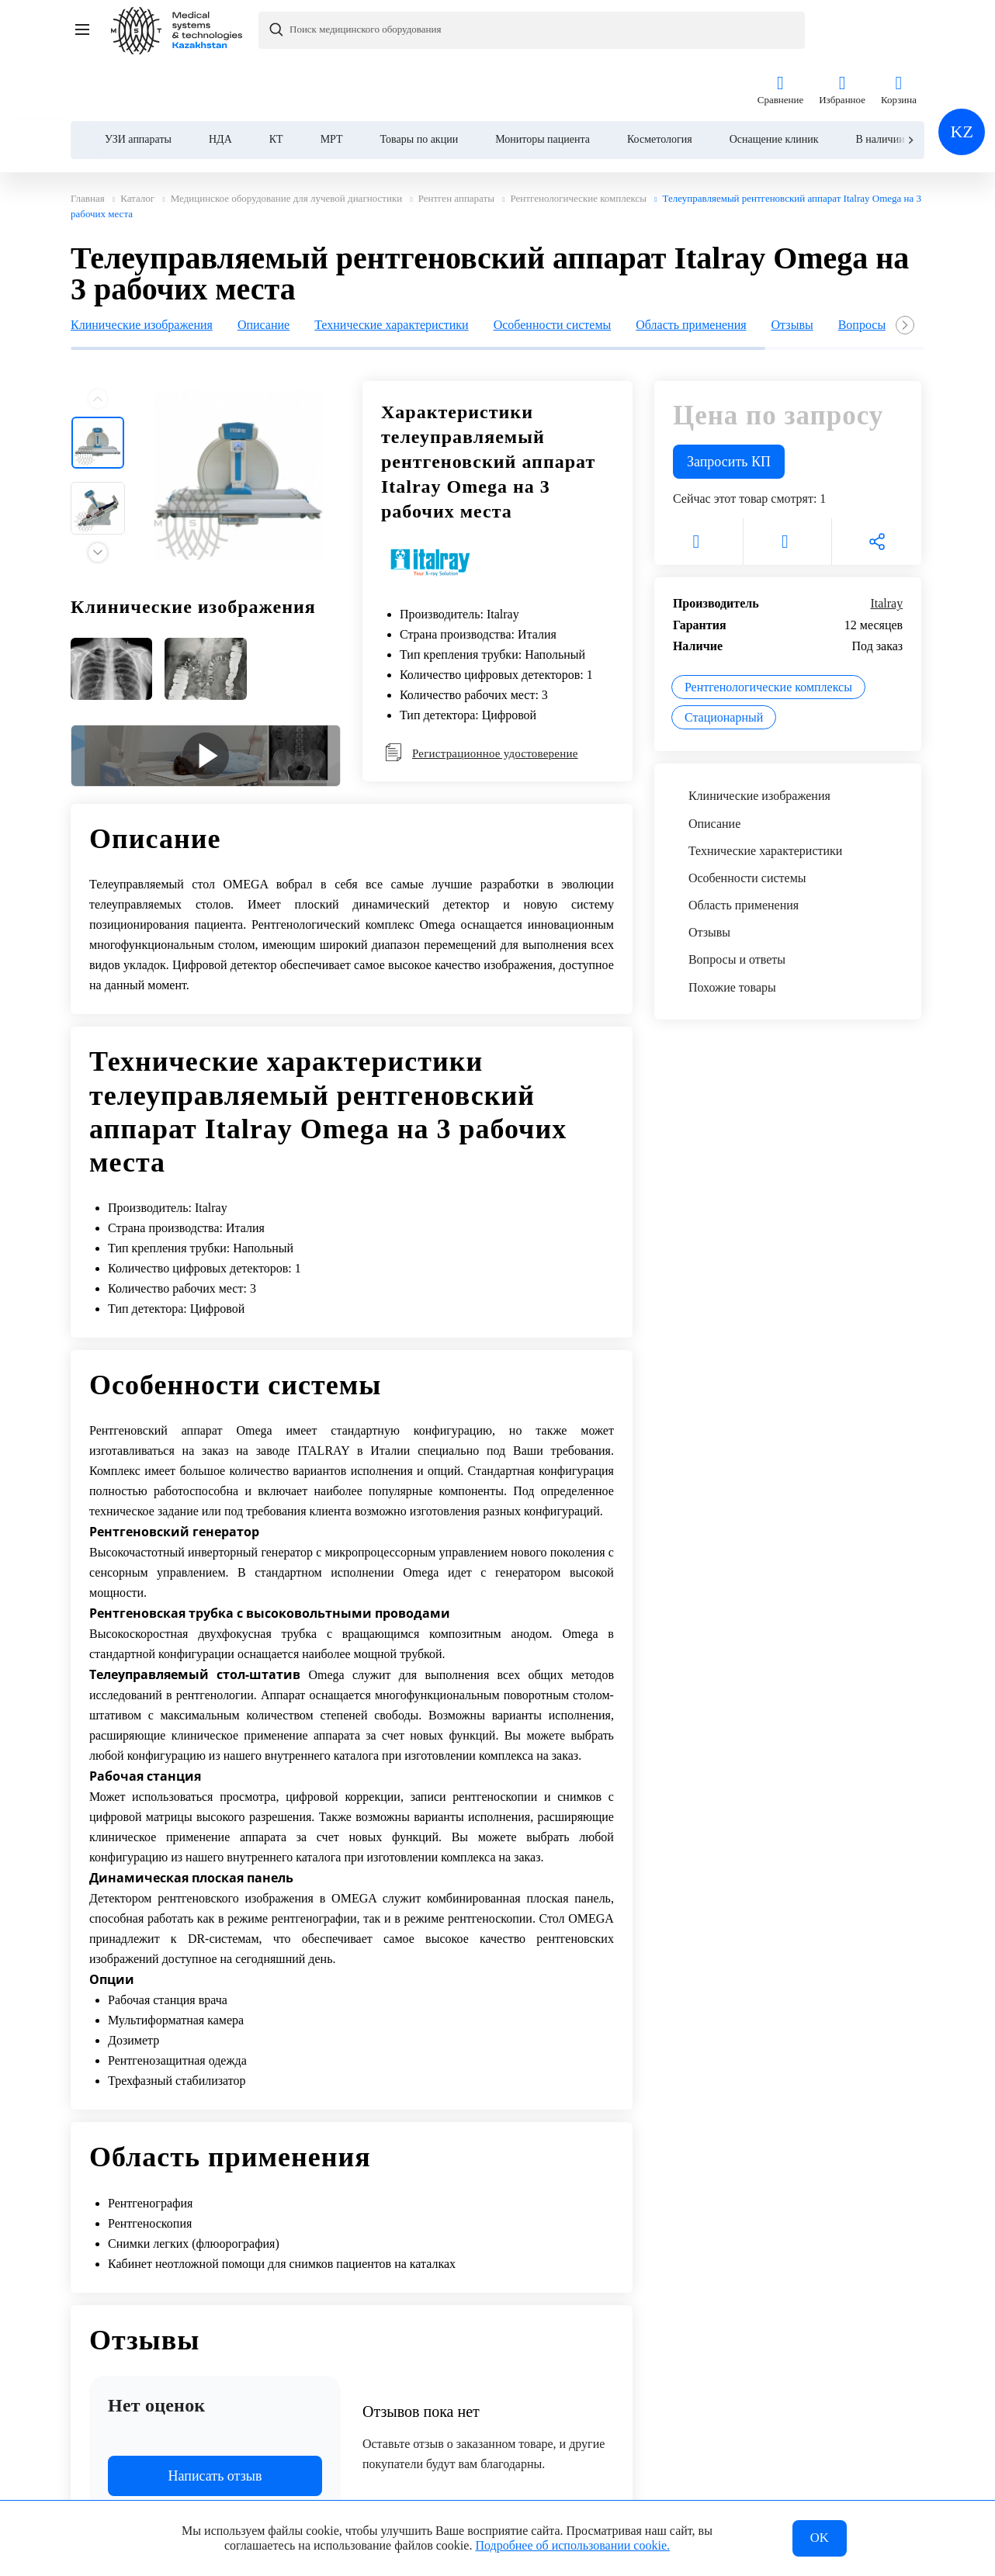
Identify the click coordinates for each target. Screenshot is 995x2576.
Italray (886, 546)
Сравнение (781, 30)
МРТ (332, 79)
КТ (276, 79)
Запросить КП (729, 405)
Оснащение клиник (774, 79)
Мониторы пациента (542, 79)
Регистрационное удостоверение (481, 696)
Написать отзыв (215, 2419)
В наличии (879, 79)
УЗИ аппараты (138, 79)
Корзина (898, 30)
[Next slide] (910, 79)
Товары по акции (419, 79)
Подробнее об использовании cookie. (572, 2543)
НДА (220, 79)
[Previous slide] (98, 341)
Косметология (659, 79)
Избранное (842, 30)
